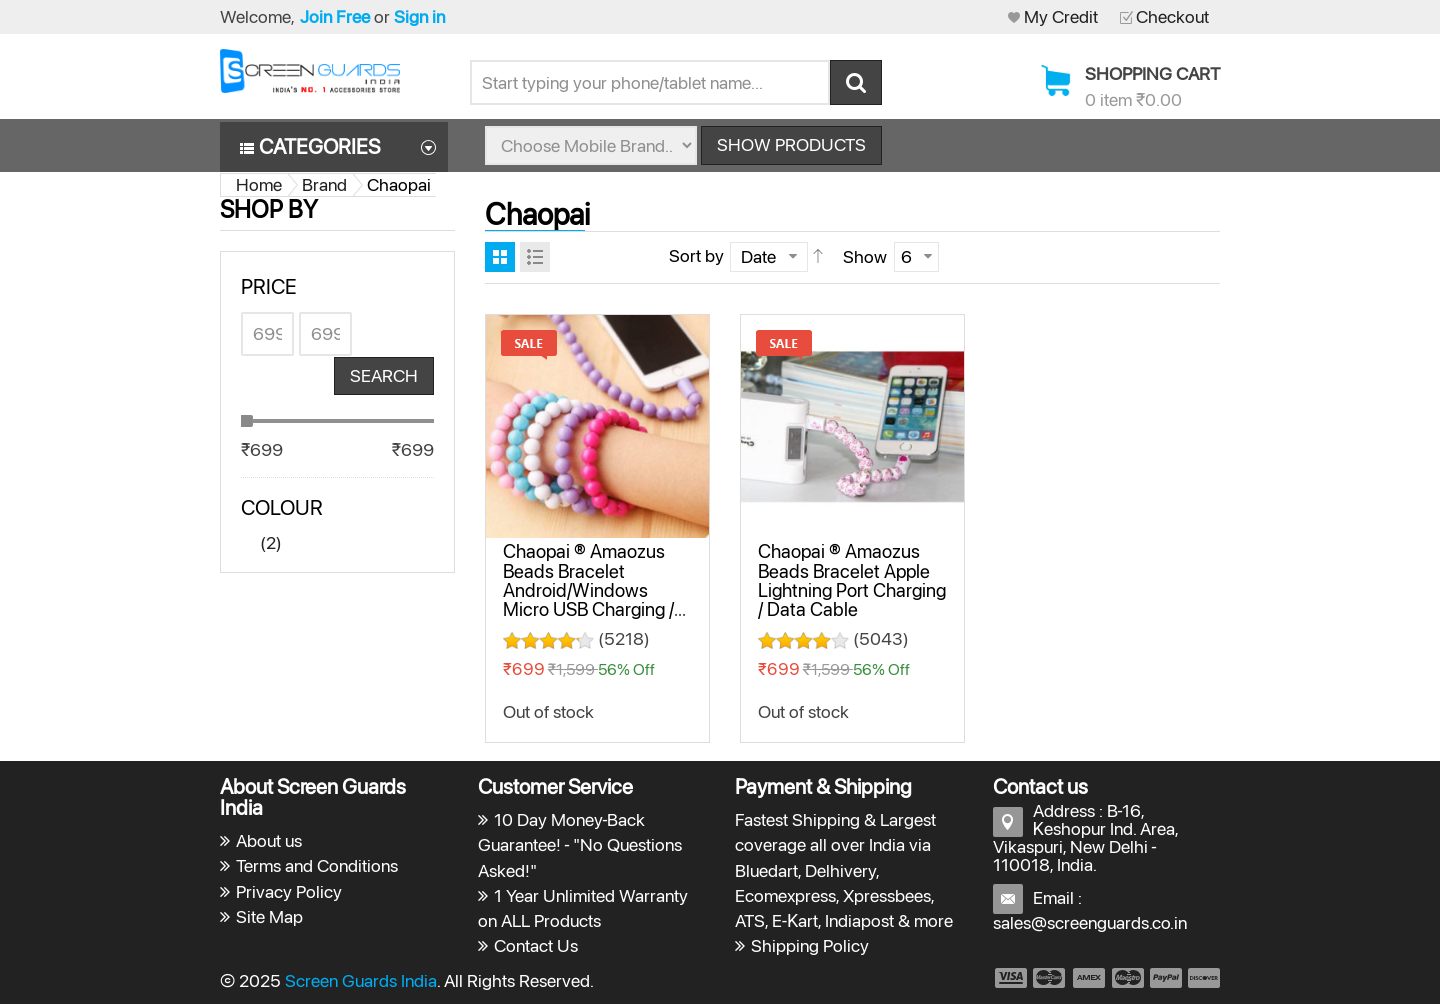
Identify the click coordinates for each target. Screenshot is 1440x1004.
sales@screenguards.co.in (1090, 922)
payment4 (1130, 978)
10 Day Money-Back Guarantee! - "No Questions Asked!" (580, 844)
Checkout (1172, 16)
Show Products (791, 144)
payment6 (1202, 978)
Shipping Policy (810, 945)
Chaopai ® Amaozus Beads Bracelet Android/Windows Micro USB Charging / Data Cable (588, 590)
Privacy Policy (289, 891)
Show (865, 256)
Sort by (696, 255)
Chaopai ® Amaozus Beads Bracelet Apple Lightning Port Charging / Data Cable (852, 580)
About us (269, 840)
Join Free (335, 16)
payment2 (1050, 978)
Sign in (419, 16)
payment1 (1010, 978)
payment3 (1090, 978)
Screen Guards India (361, 980)
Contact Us (536, 945)
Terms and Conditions (317, 865)
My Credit (1061, 16)
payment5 (1166, 978)
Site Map (269, 916)
